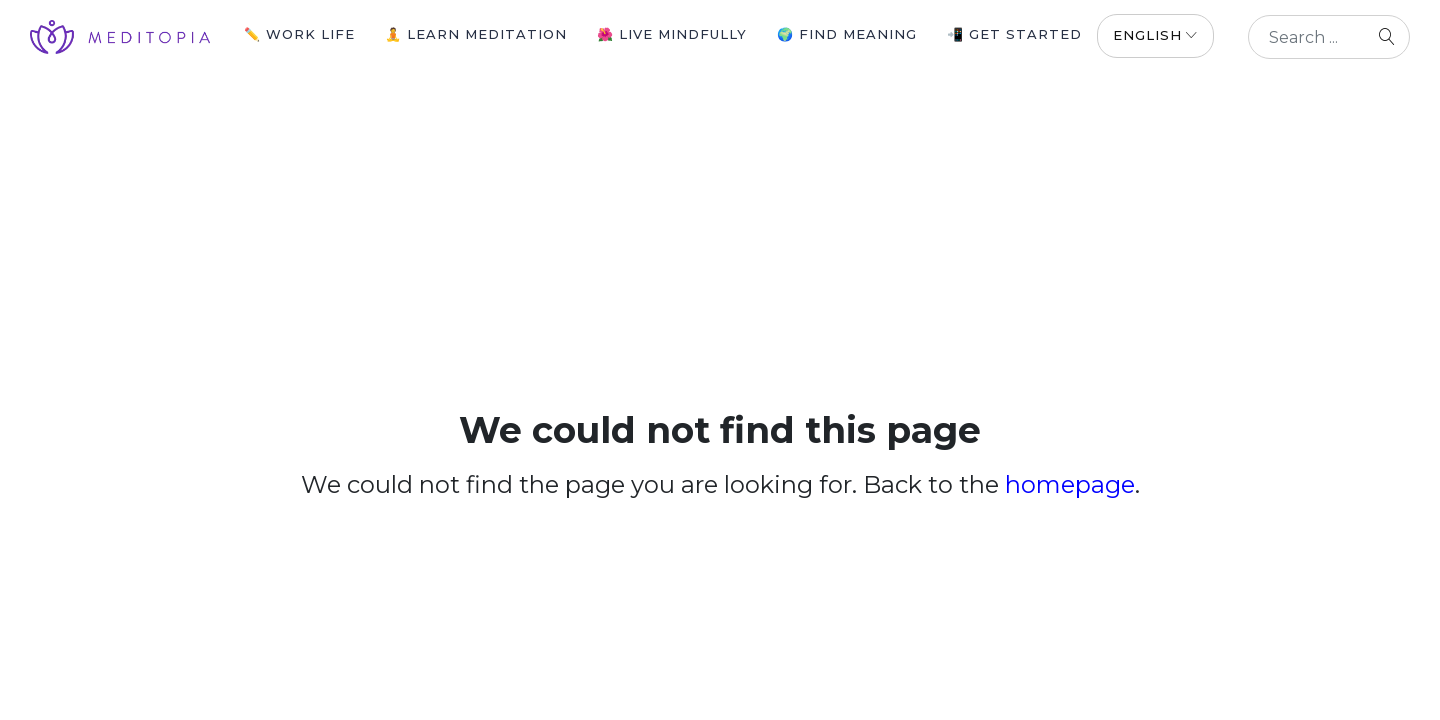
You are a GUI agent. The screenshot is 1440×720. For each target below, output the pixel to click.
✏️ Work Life (299, 34)
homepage (1070, 484)
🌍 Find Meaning (847, 34)
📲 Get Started (1014, 34)
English (1147, 35)
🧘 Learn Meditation (476, 34)
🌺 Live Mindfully (672, 34)
